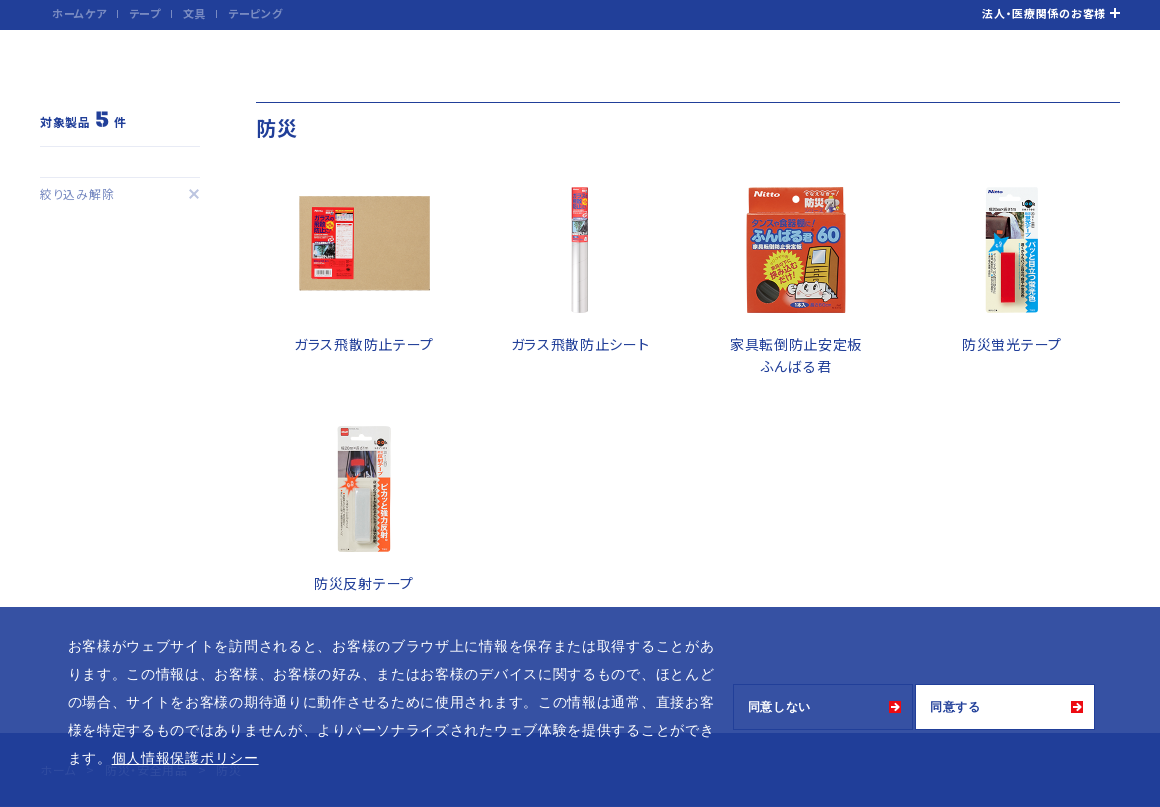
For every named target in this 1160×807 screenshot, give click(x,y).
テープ (145, 13)
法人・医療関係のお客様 (1044, 13)
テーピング (255, 13)
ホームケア (79, 13)
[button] (266, 760)
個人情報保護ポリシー (185, 758)
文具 (194, 13)
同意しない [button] (780, 707)
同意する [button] (955, 707)
